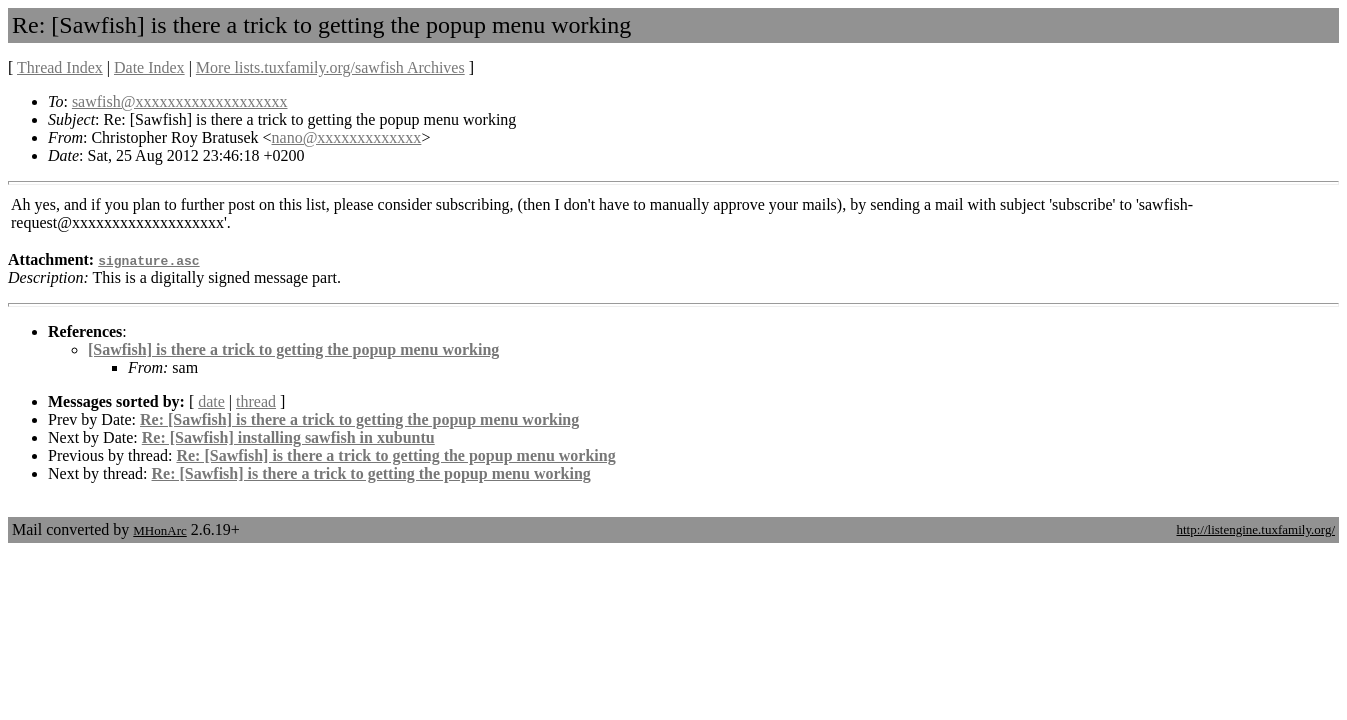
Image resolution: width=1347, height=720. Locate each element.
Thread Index (60, 67)
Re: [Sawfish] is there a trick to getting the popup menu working (359, 419)
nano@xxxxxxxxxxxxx (347, 137)
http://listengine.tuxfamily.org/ (1255, 529)
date (211, 401)
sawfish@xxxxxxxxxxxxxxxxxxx (180, 101)
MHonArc (159, 530)
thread (256, 401)
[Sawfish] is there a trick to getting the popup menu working (293, 349)
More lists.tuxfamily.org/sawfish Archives (330, 67)
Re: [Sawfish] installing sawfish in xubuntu (288, 437)
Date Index (149, 67)
